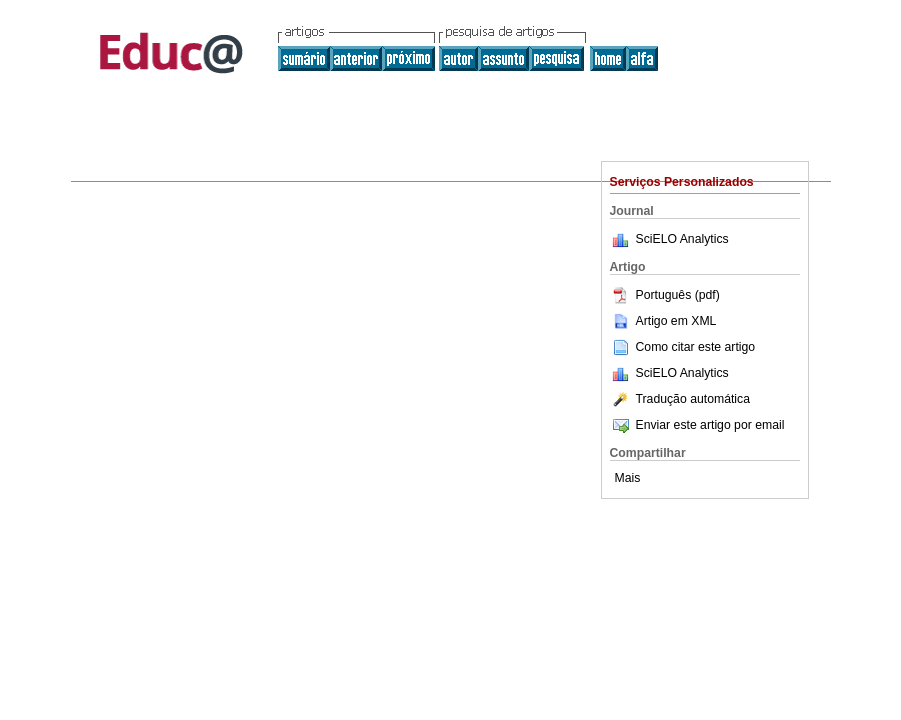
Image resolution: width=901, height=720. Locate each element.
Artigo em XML (663, 321)
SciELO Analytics (682, 239)
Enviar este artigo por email (697, 425)
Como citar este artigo (696, 347)
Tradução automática (680, 399)
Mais (628, 478)
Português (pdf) (665, 295)
